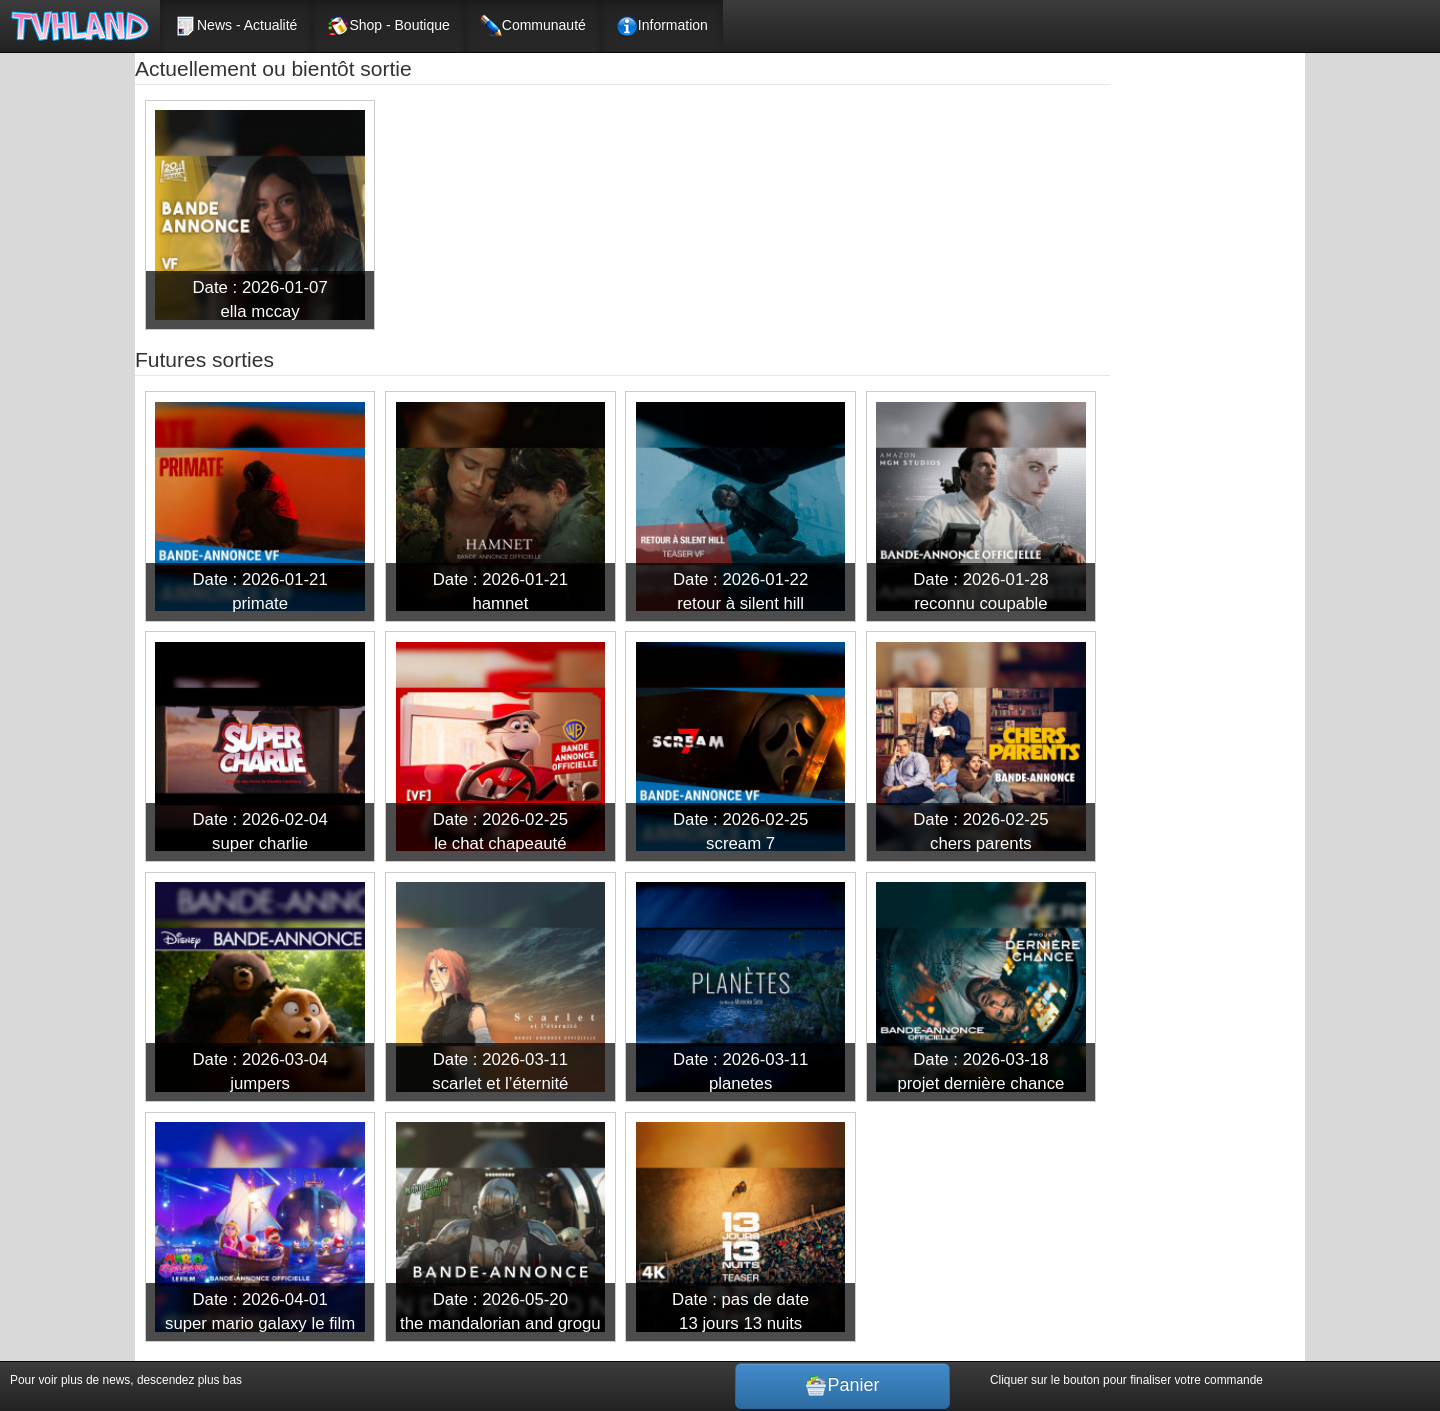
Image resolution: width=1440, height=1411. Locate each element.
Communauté (533, 26)
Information (662, 26)
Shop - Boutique (388, 26)
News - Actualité (236, 26)
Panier (842, 1386)
